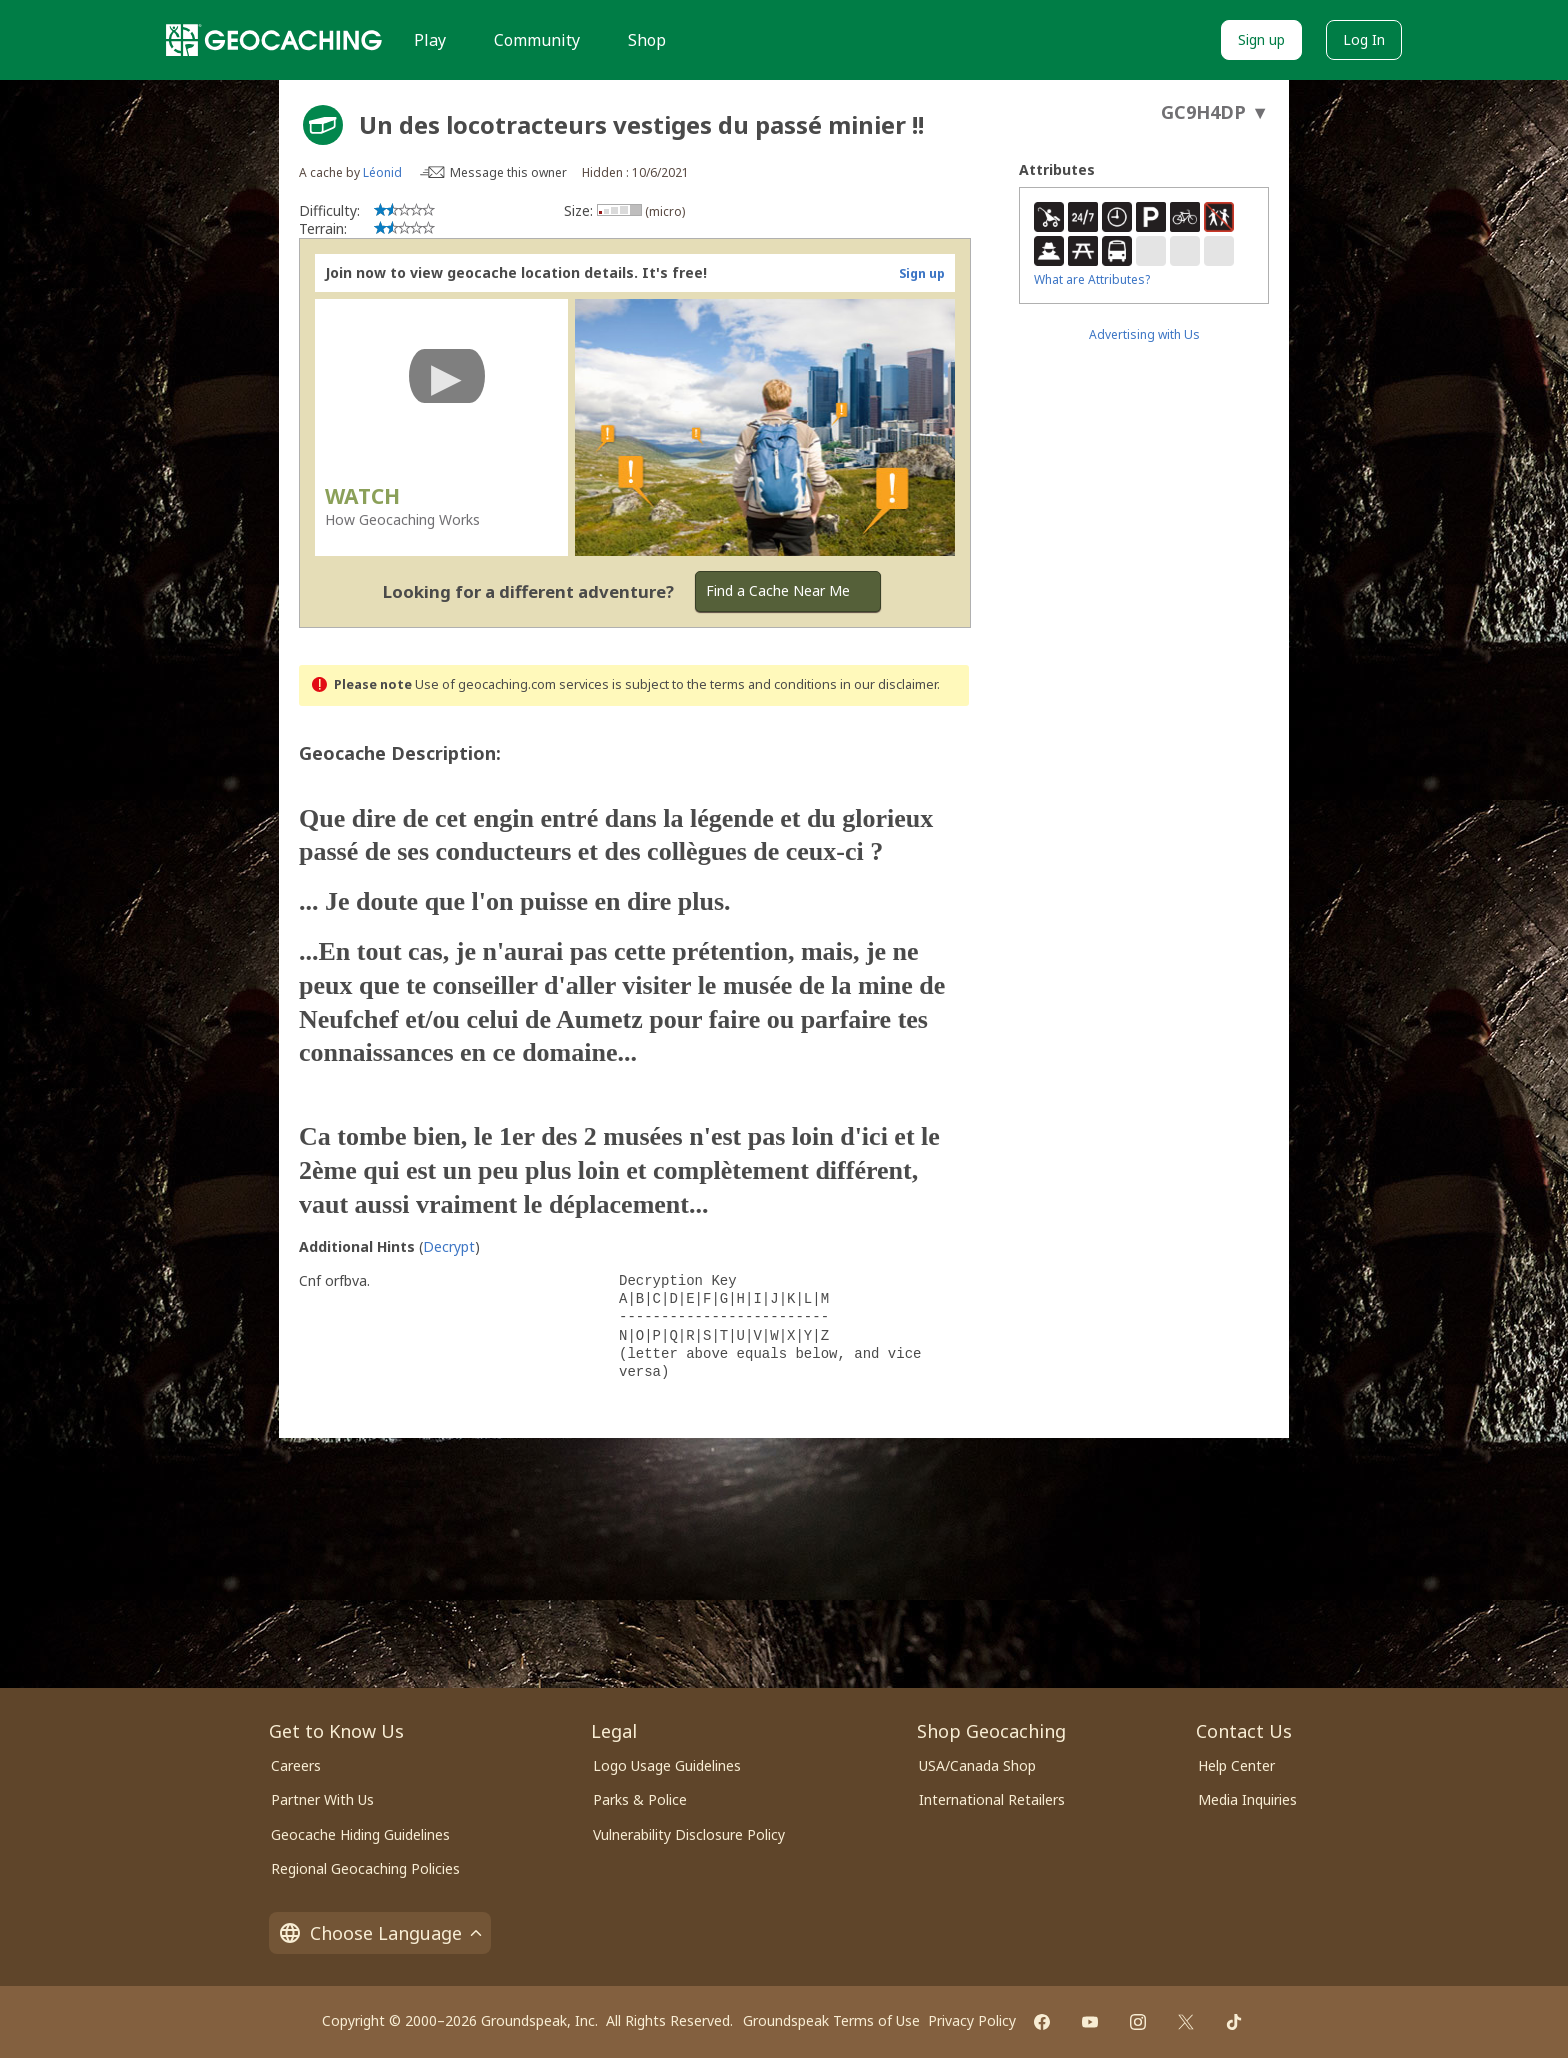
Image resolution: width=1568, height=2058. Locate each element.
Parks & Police (640, 1799)
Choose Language (380, 1933)
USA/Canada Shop (977, 1765)
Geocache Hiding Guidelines (360, 1834)
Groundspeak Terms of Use (831, 2020)
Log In (1364, 39)
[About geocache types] (323, 125)
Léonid (382, 172)
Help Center (1236, 1765)
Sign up (1261, 39)
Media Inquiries (1247, 1799)
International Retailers (992, 1799)
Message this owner (508, 172)
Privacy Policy (972, 2020)
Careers (296, 1765)
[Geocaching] (274, 40)
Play (430, 40)
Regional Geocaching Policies (365, 1868)
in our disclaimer (888, 684)
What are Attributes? (1092, 279)
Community (537, 40)
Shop (647, 40)
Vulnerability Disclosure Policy (689, 1834)
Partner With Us (322, 1799)
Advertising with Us (1144, 334)
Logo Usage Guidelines (667, 1765)
